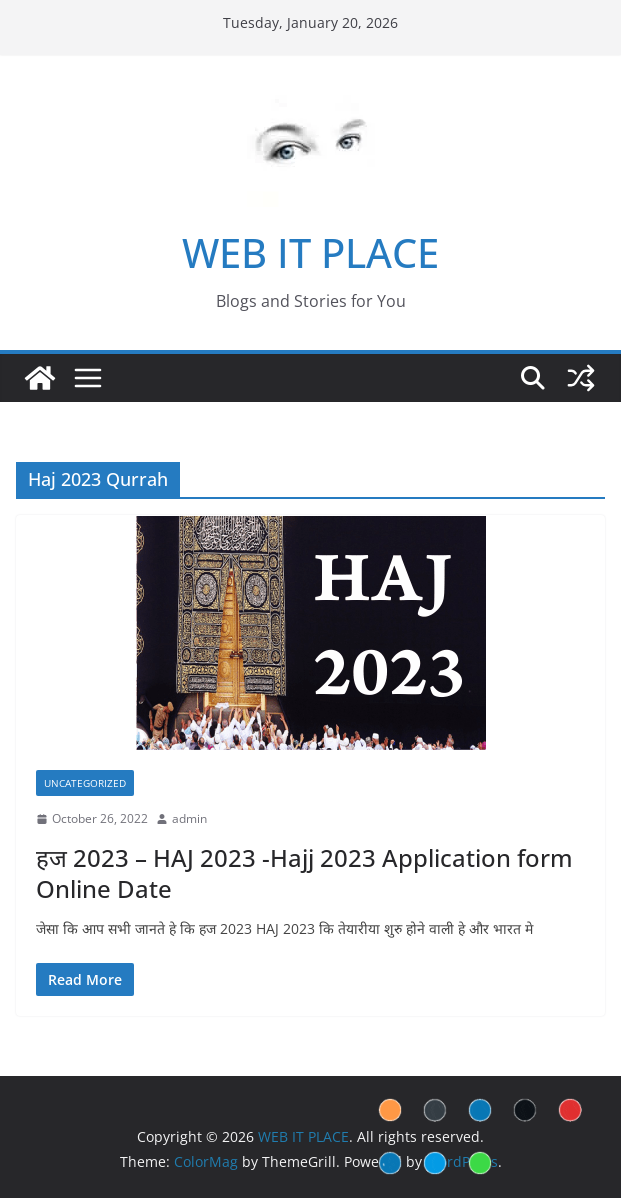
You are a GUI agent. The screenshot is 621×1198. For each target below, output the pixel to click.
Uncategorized (85, 783)
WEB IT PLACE (310, 252)
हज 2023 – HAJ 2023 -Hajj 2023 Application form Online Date (304, 873)
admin (189, 818)
